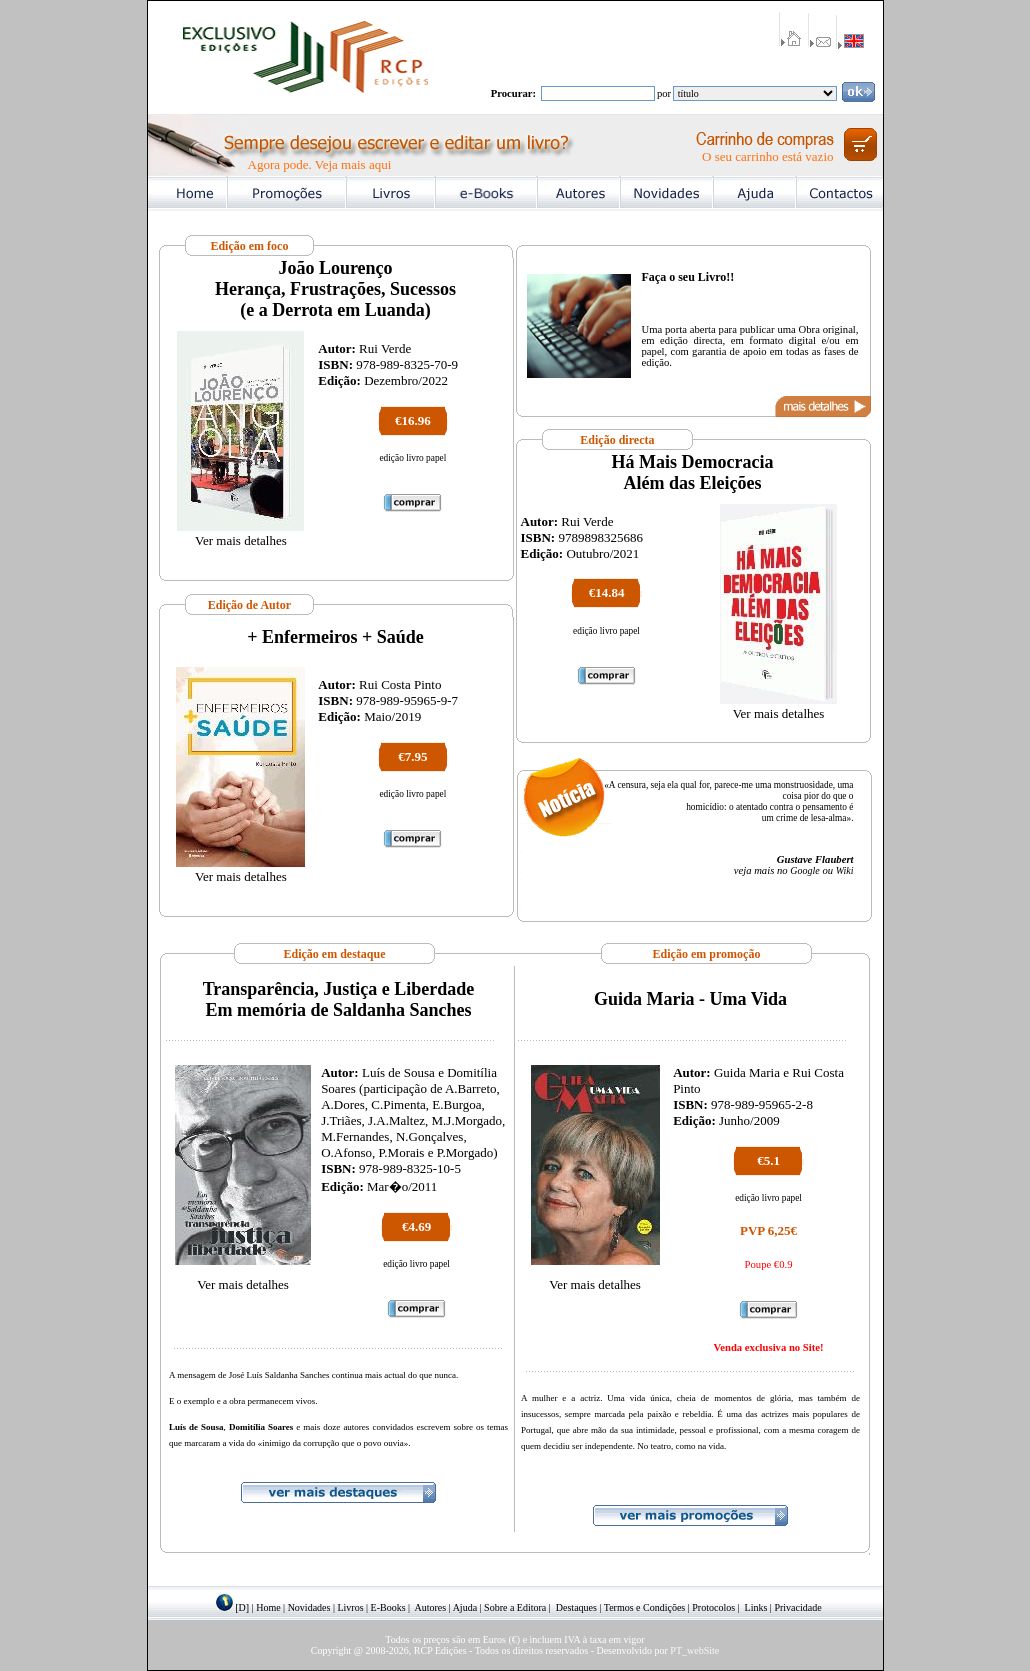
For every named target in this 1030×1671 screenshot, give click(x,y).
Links (756, 1607)
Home (268, 1607)
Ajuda (465, 1607)
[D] (242, 1607)
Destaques (576, 1607)
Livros (350, 1607)
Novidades (309, 1607)
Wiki (845, 870)
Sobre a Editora (515, 1607)
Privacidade (797, 1607)
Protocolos (713, 1607)
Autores (431, 1607)
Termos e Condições (645, 1607)
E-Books (388, 1607)
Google (804, 870)
